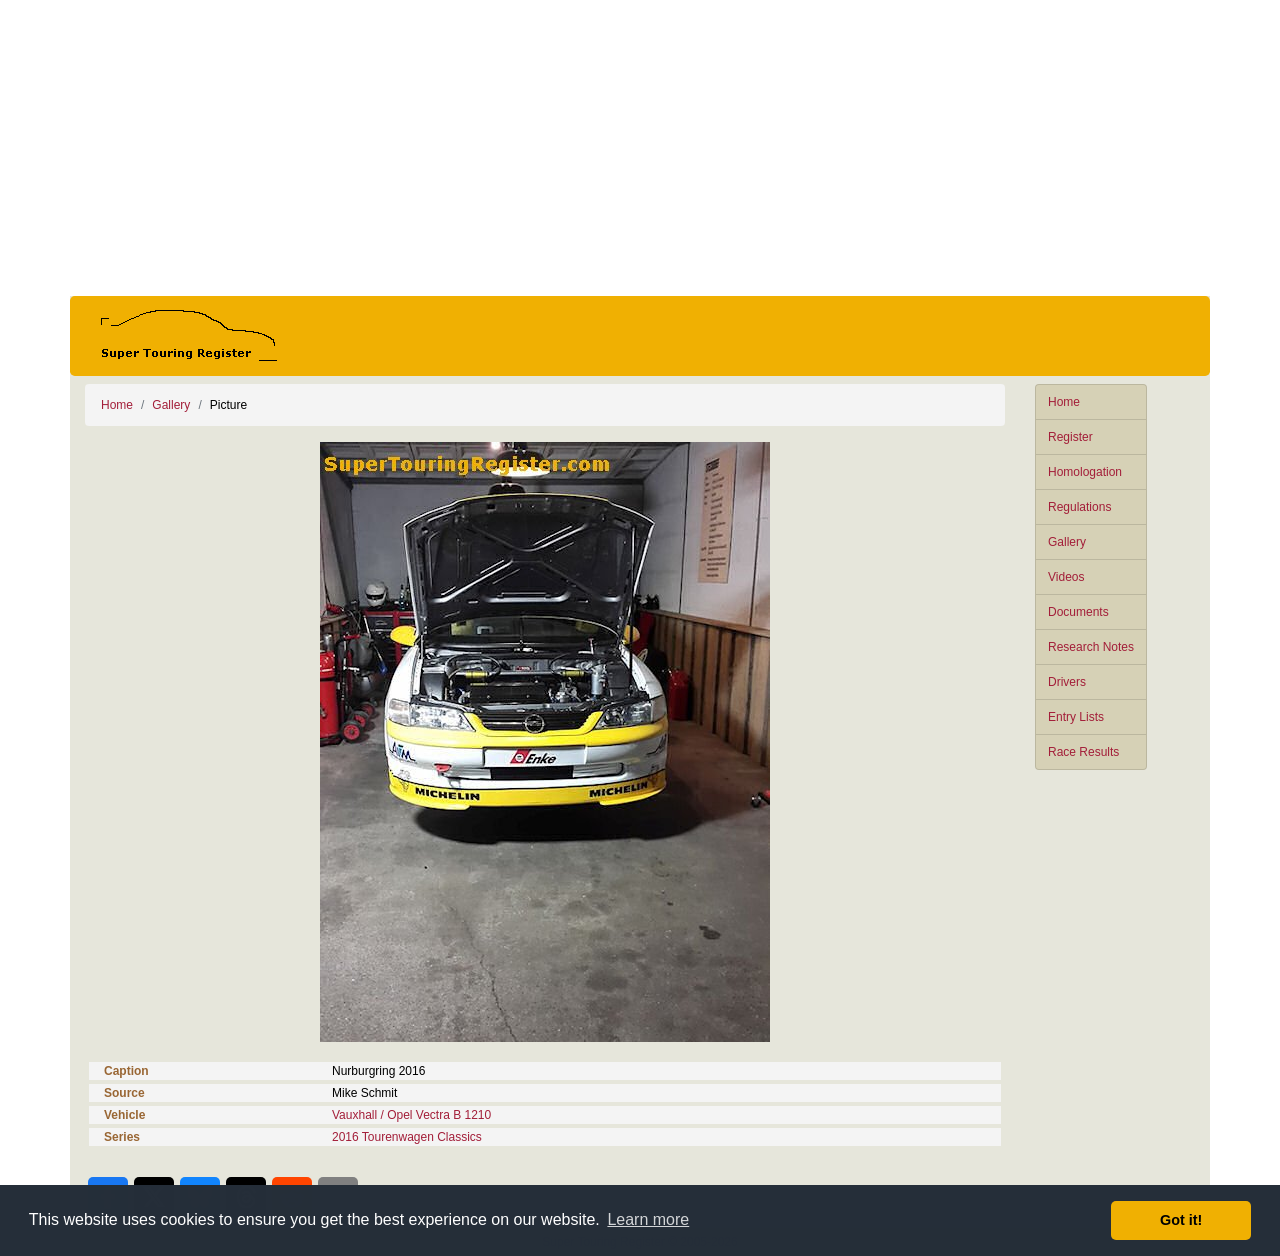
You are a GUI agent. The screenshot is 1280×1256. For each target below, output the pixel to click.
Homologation (1085, 472)
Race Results (1083, 752)
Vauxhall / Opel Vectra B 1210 (411, 1115)
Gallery (1067, 542)
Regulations (1079, 507)
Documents (1078, 612)
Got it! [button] (1181, 1220)
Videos (1066, 577)
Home (1064, 402)
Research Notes (1091, 647)
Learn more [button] (648, 1219)
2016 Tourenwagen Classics (407, 1137)
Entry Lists (1076, 717)
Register (1070, 437)
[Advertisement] (640, 148)
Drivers (1067, 682)
